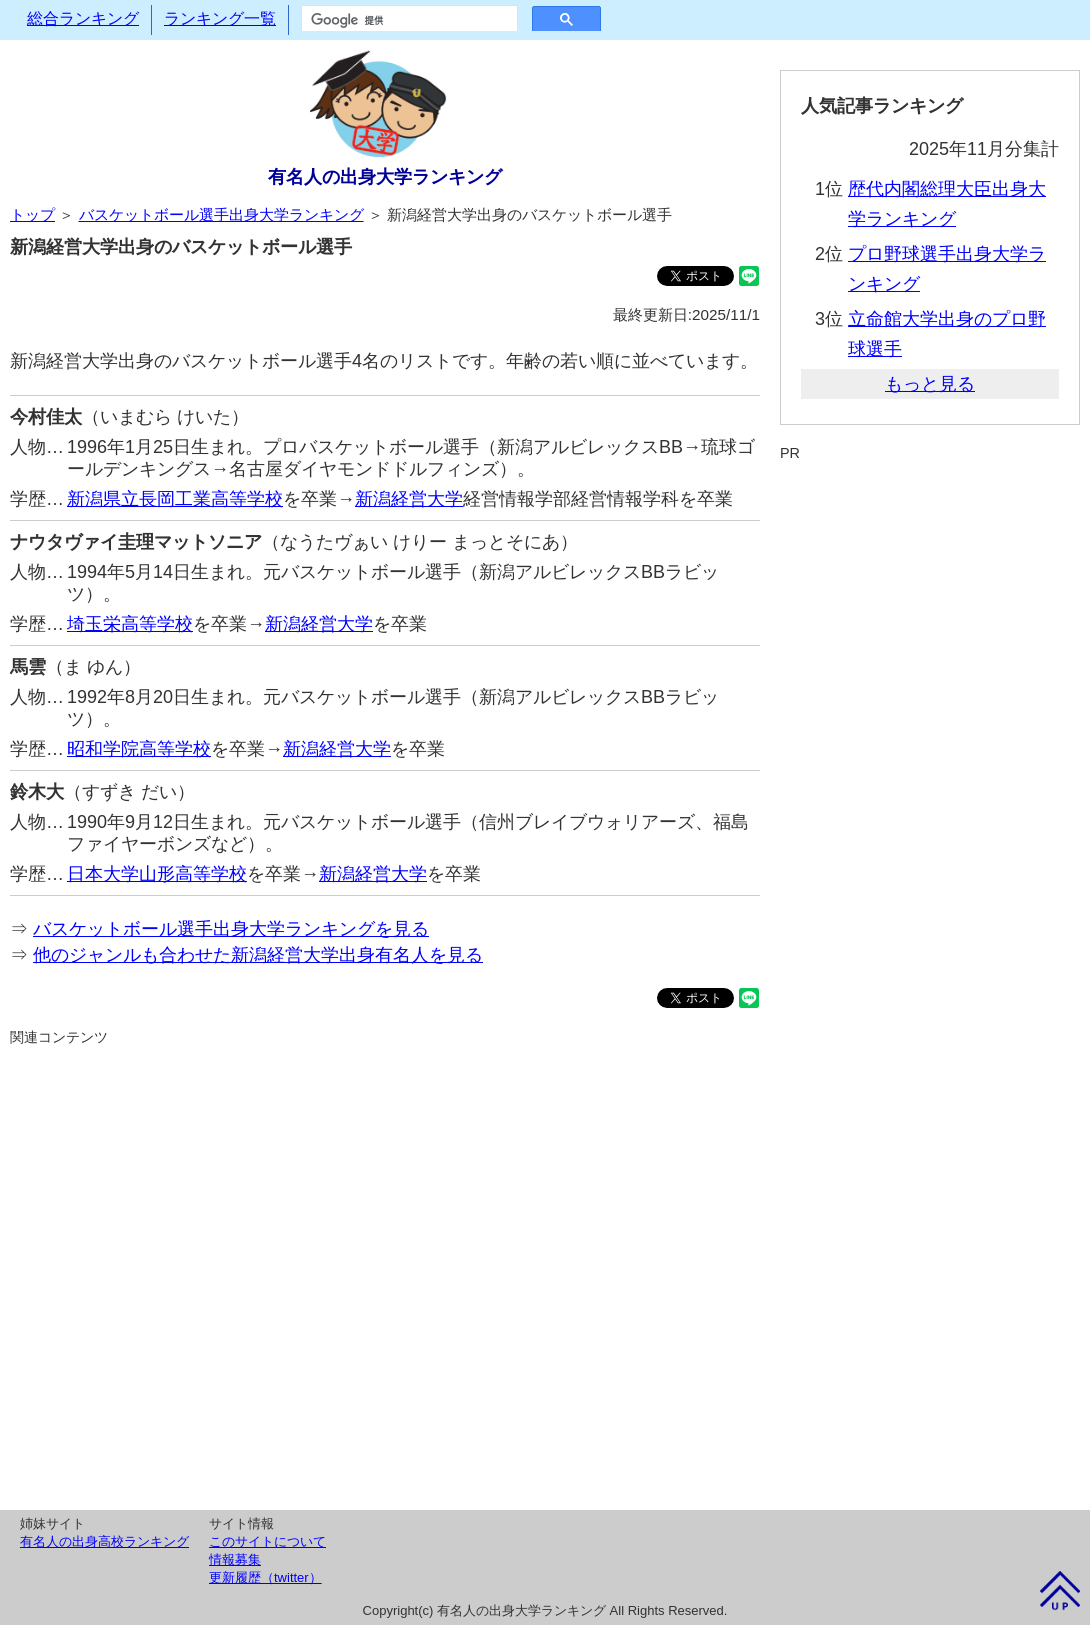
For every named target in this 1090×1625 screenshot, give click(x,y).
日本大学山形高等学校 (157, 874)
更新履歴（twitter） (265, 1577)
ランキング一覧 (220, 18)
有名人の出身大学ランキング (385, 177)
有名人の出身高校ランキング (104, 1541)
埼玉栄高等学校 (130, 624)
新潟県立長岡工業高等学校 (175, 499)
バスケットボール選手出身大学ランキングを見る (231, 929)
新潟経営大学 (409, 499)
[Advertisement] (385, 1275)
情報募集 (235, 1559)
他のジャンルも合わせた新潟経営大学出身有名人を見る (258, 955)
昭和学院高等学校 (139, 749)
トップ (32, 214)
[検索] (407, 20)
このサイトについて (267, 1541)
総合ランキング (83, 18)
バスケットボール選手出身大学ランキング (221, 214)
